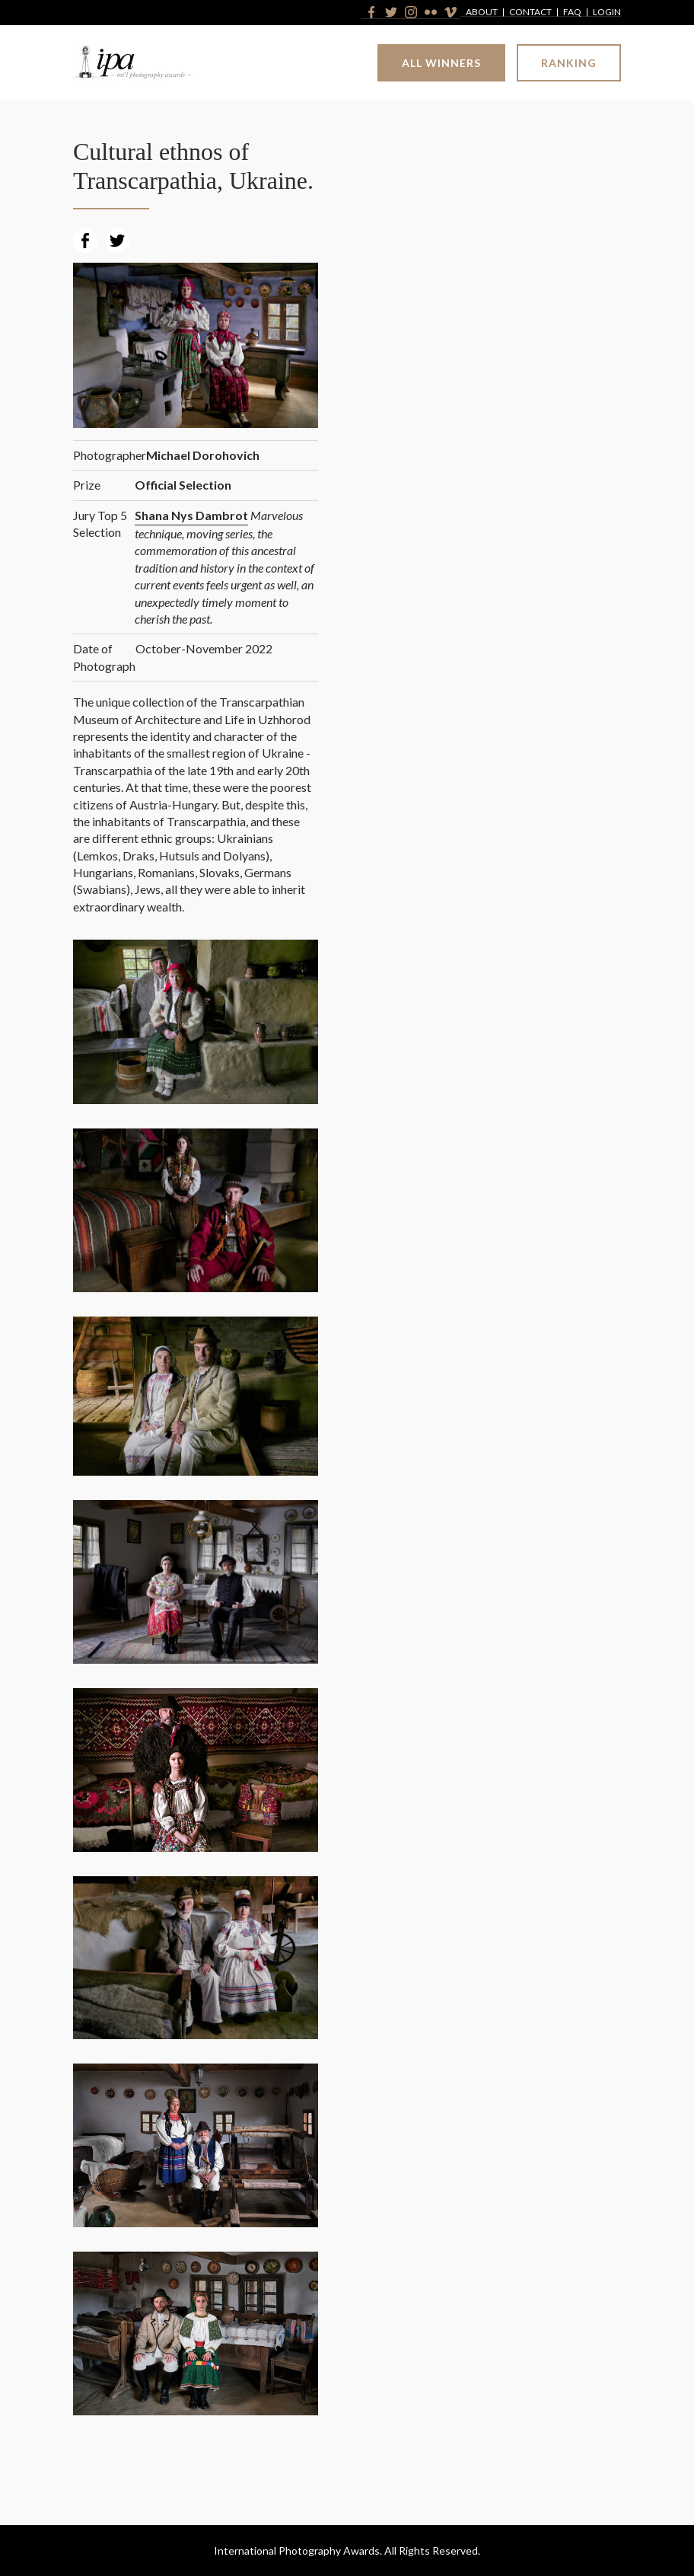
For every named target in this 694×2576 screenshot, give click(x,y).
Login (607, 12)
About (482, 12)
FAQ (572, 12)
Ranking (569, 62)
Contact (530, 12)
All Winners (441, 62)
